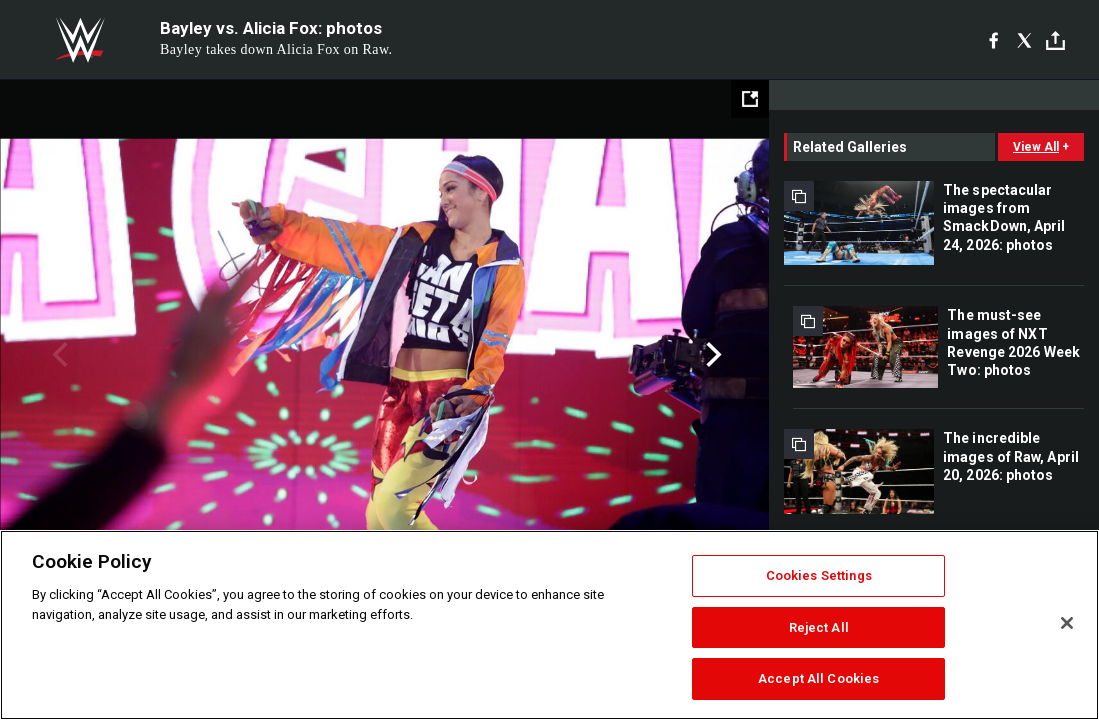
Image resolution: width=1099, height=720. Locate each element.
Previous (57, 355)
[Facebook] (993, 40)
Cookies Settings (819, 575)
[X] (1024, 40)
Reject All (819, 627)
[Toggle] (1055, 40)
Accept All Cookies (818, 678)
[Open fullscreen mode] (750, 99)
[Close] (1067, 623)
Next (711, 355)
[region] (549, 625)
